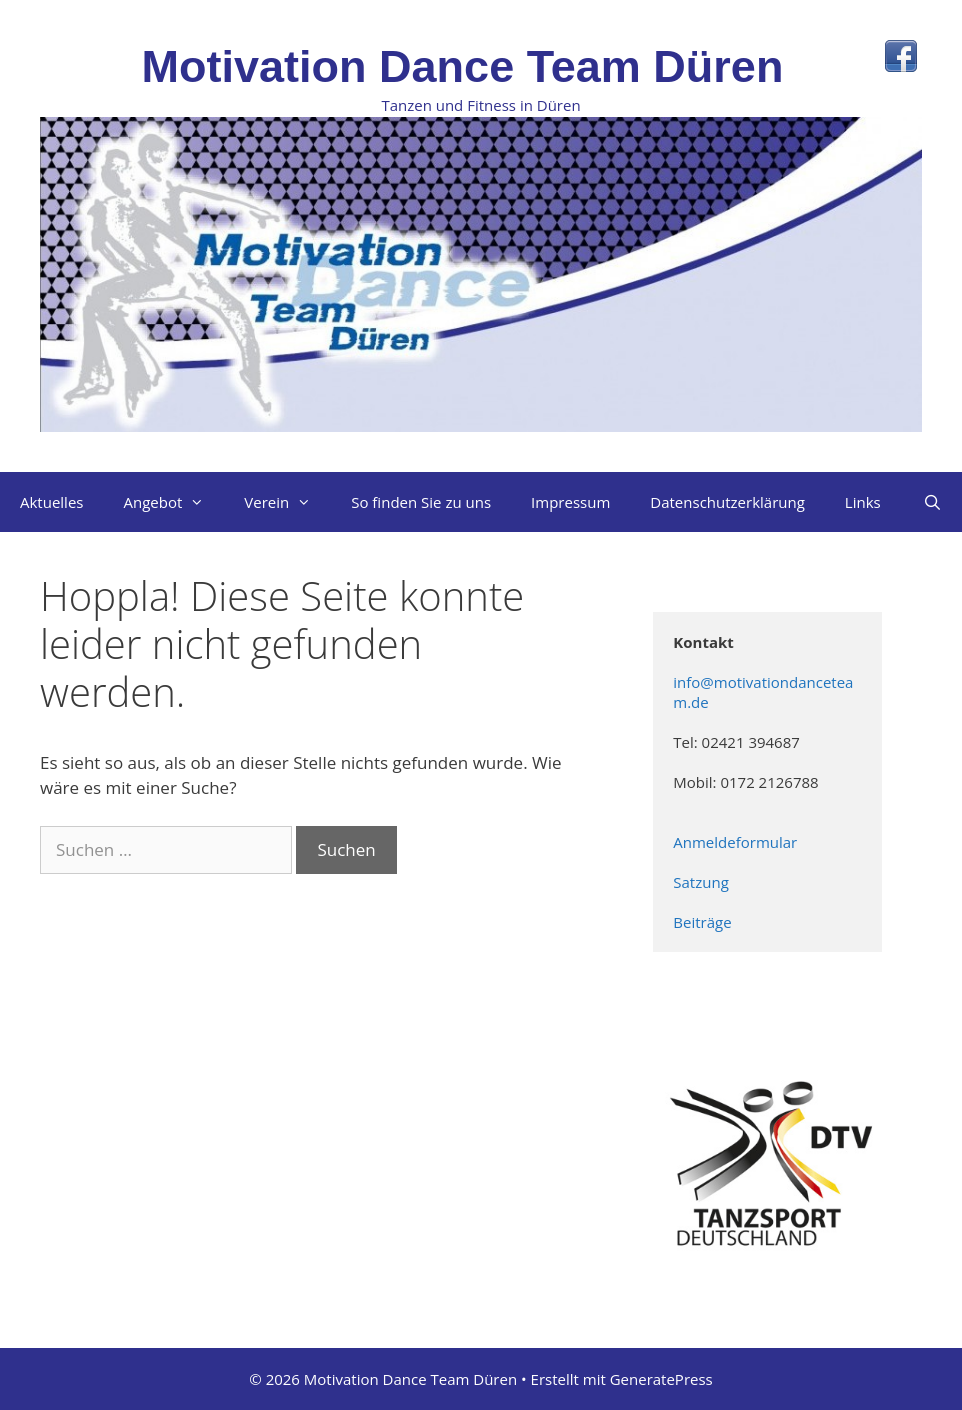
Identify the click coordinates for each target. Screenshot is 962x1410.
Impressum (570, 502)
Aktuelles (51, 502)
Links (863, 502)
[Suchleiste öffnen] (932, 502)
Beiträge (702, 922)
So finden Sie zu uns (421, 502)
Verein (287, 502)
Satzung (702, 882)
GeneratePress (661, 1379)
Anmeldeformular (737, 842)
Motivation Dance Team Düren (463, 66)
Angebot (173, 502)
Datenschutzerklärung (727, 502)
